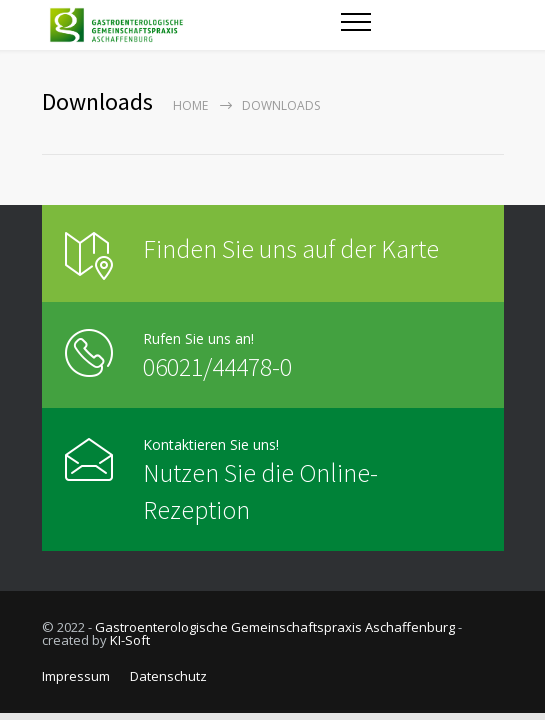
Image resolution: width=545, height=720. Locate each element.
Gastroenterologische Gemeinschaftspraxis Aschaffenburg (275, 627)
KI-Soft (130, 640)
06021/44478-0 (217, 366)
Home (190, 105)
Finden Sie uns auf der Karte (291, 248)
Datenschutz (168, 676)
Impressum (76, 676)
